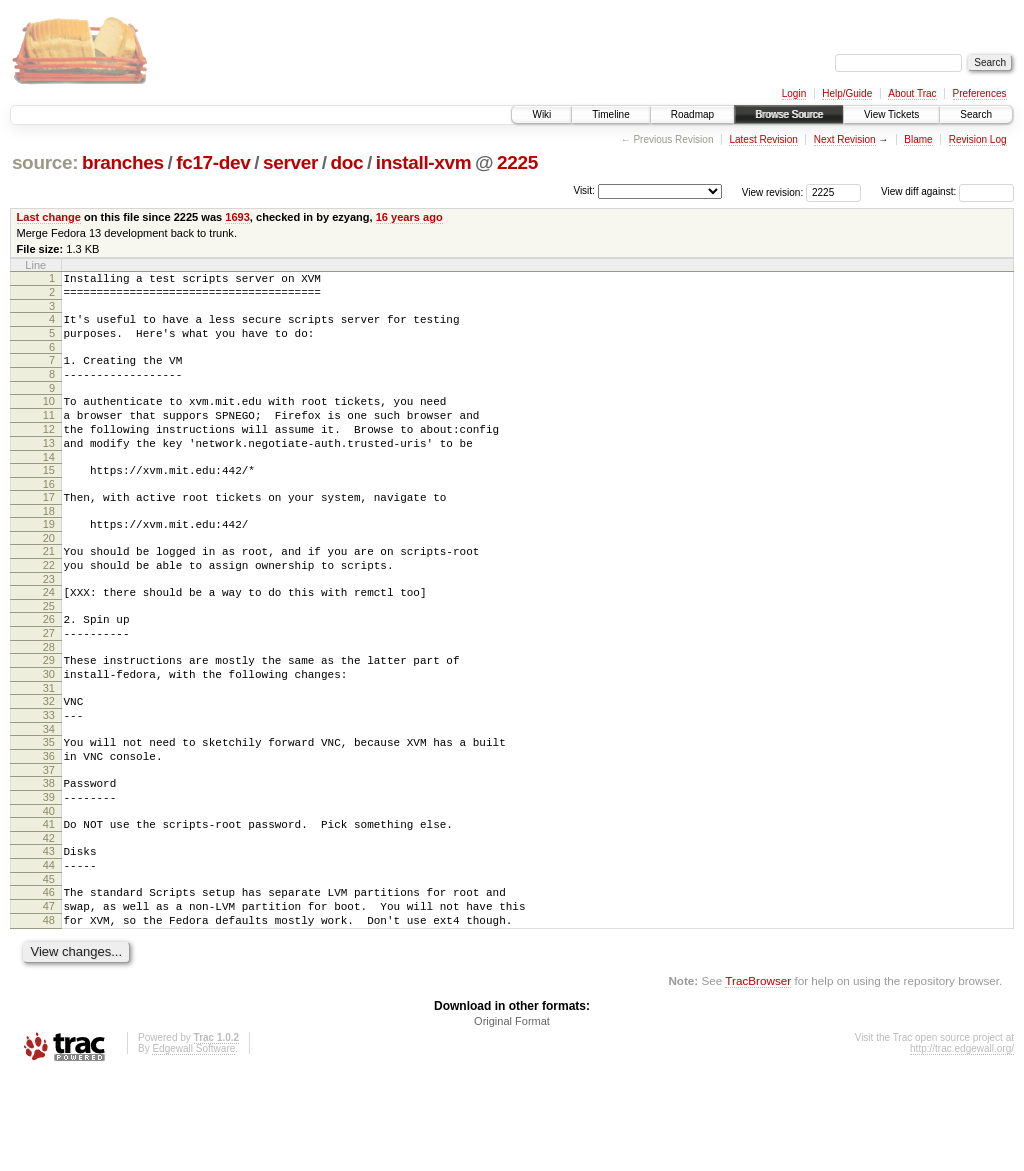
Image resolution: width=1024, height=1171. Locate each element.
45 (49, 966)
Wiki (541, 114)
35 (49, 808)
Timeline (610, 114)
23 (49, 624)
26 (49, 667)
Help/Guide (847, 93)
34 (49, 795)
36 (49, 825)
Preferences (980, 93)
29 (49, 714)
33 (49, 778)
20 (49, 577)
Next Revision (845, 139)
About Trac (912, 93)
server (290, 162)
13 (49, 470)
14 (49, 487)
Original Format (512, 1117)
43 (49, 932)
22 (49, 607)
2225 (517, 162)
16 (49, 517)
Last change (49, 217)
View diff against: (947, 191)
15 (49, 500)
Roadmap (692, 114)
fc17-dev (213, 162)
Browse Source (789, 114)
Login (794, 93)
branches (123, 162)
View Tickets (891, 114)
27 (49, 684)
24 (49, 637)
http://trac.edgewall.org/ (962, 1144)
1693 (237, 217)
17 (49, 530)
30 (49, 731)
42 (49, 919)
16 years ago (409, 217)
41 (49, 902)
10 (49, 419)
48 (49, 1013)
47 (49, 996)
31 (49, 748)
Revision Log (978, 139)
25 (49, 654)
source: (45, 162)
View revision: (773, 191)
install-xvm (424, 162)
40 (49, 889)
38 (49, 855)
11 (49, 436)
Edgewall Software (193, 1144)
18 (49, 547)
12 (49, 453)
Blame (918, 139)
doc (347, 162)
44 (49, 949)
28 (49, 701)
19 (49, 560)
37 (49, 842)
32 (49, 761)
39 (49, 872)
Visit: (584, 190)
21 (49, 590)
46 (49, 979)
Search (976, 114)
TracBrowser (758, 1076)
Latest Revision (763, 139)
